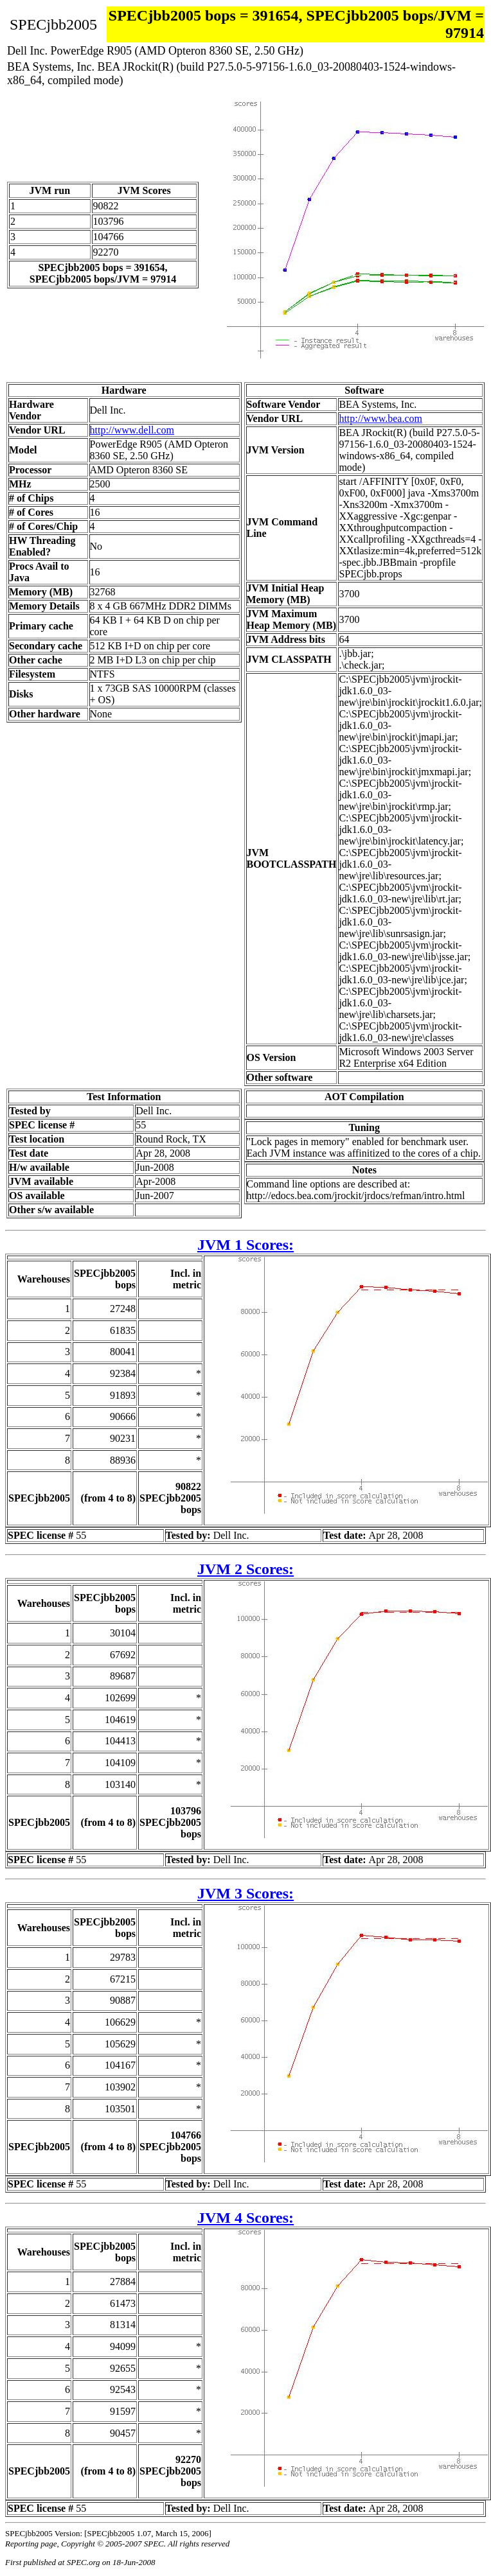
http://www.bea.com (380, 418)
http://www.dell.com (132, 430)
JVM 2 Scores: (245, 1569)
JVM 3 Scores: (245, 1893)
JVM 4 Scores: (245, 2217)
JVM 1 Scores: (245, 1244)
